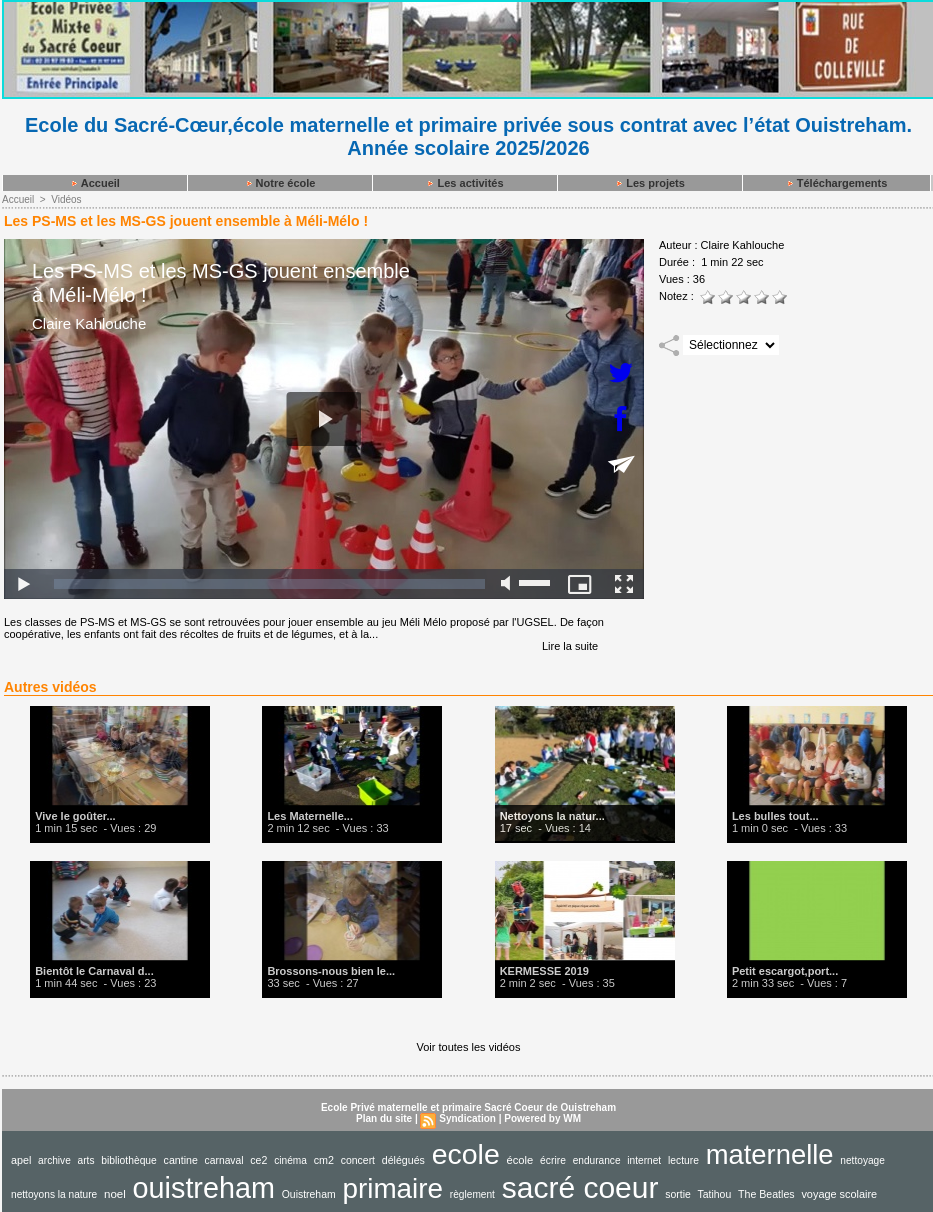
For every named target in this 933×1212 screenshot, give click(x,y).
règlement (472, 1194)
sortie (678, 1194)
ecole (466, 1154)
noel (115, 1194)
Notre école (280, 183)
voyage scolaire (839, 1194)
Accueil (95, 183)
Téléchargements (837, 183)
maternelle (770, 1154)
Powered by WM (542, 1118)
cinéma (290, 1160)
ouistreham (204, 1188)
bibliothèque (129, 1160)
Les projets (650, 183)
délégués (403, 1160)
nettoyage (862, 1160)
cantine (181, 1160)
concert (358, 1160)
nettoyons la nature (54, 1194)
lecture (683, 1160)
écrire (553, 1160)
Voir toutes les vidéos (469, 1047)
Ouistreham (309, 1194)
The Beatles (766, 1194)
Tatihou (715, 1194)
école (520, 1160)
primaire (392, 1188)
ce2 (258, 1160)
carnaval (224, 1160)
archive (54, 1160)
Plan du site (384, 1118)
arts (86, 1160)
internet (644, 1160)
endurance (597, 1160)
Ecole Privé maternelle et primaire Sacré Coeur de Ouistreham (468, 1107)
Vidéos (66, 199)
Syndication (467, 1118)
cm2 (324, 1160)
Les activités (464, 183)
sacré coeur (580, 1187)
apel (21, 1160)
